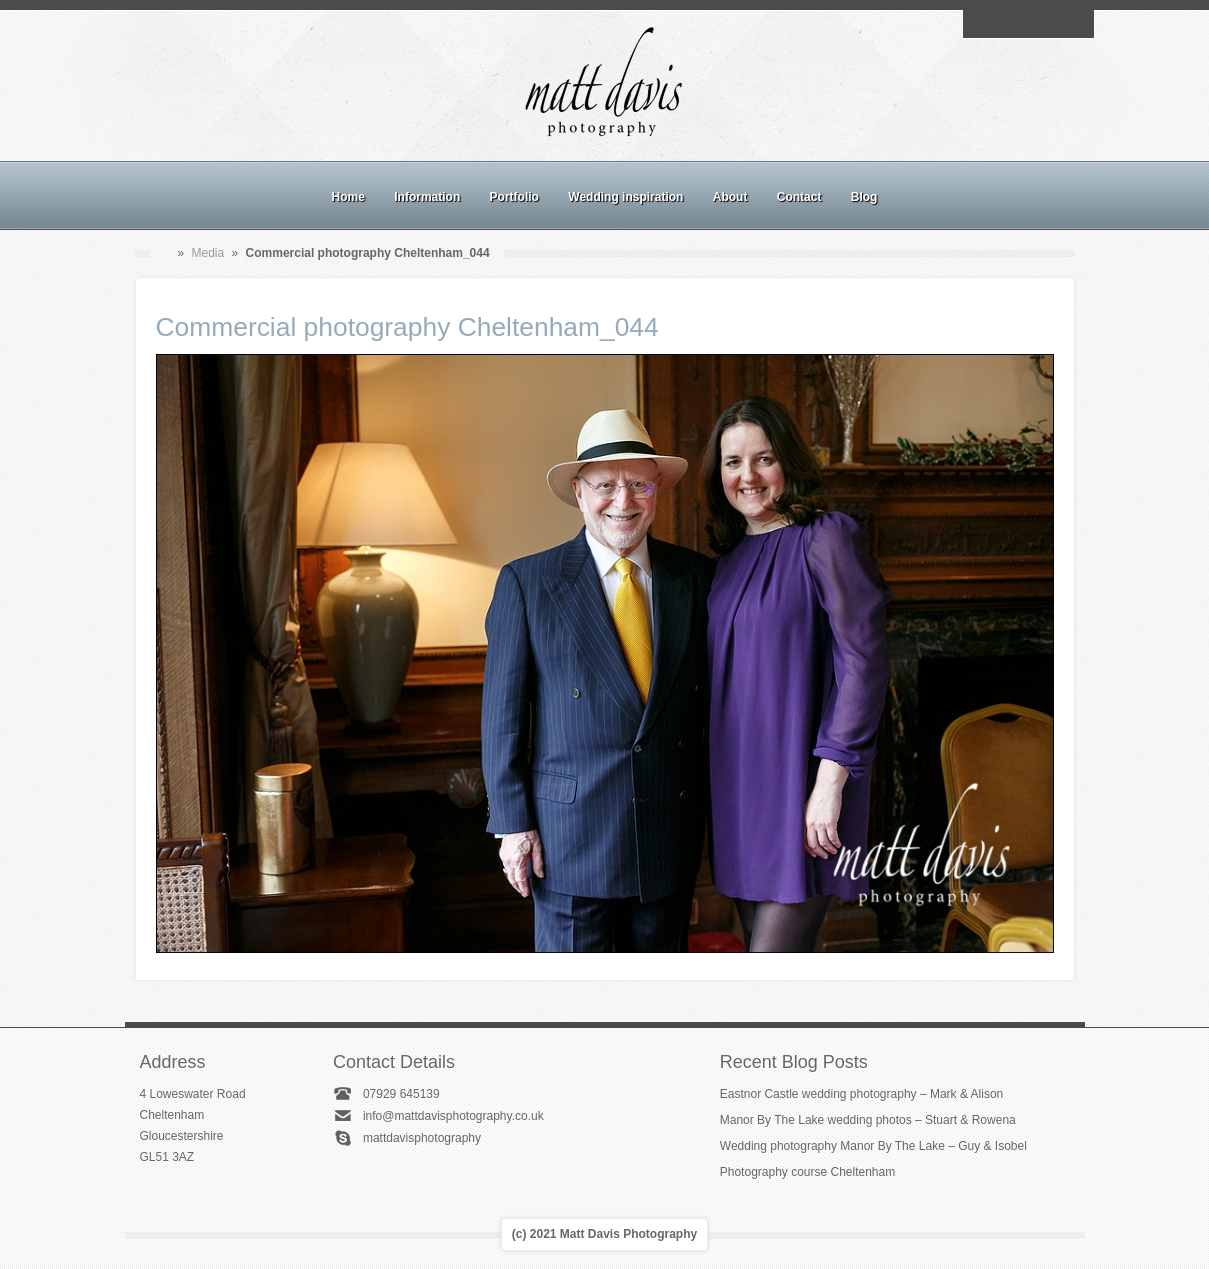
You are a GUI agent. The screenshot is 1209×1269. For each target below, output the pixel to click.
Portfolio (514, 197)
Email (982, 24)
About (730, 197)
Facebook (1005, 24)
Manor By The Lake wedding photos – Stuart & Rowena (868, 1120)
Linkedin (1051, 24)
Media (208, 253)
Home (348, 197)
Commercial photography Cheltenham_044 (407, 327)
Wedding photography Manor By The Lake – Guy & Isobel (873, 1146)
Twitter (1074, 24)
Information (427, 197)
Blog (864, 197)
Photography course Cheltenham (807, 1172)
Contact (799, 197)
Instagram (1028, 24)
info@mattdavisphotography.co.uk (453, 1116)
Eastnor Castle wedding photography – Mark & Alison (862, 1094)
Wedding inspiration (625, 197)
